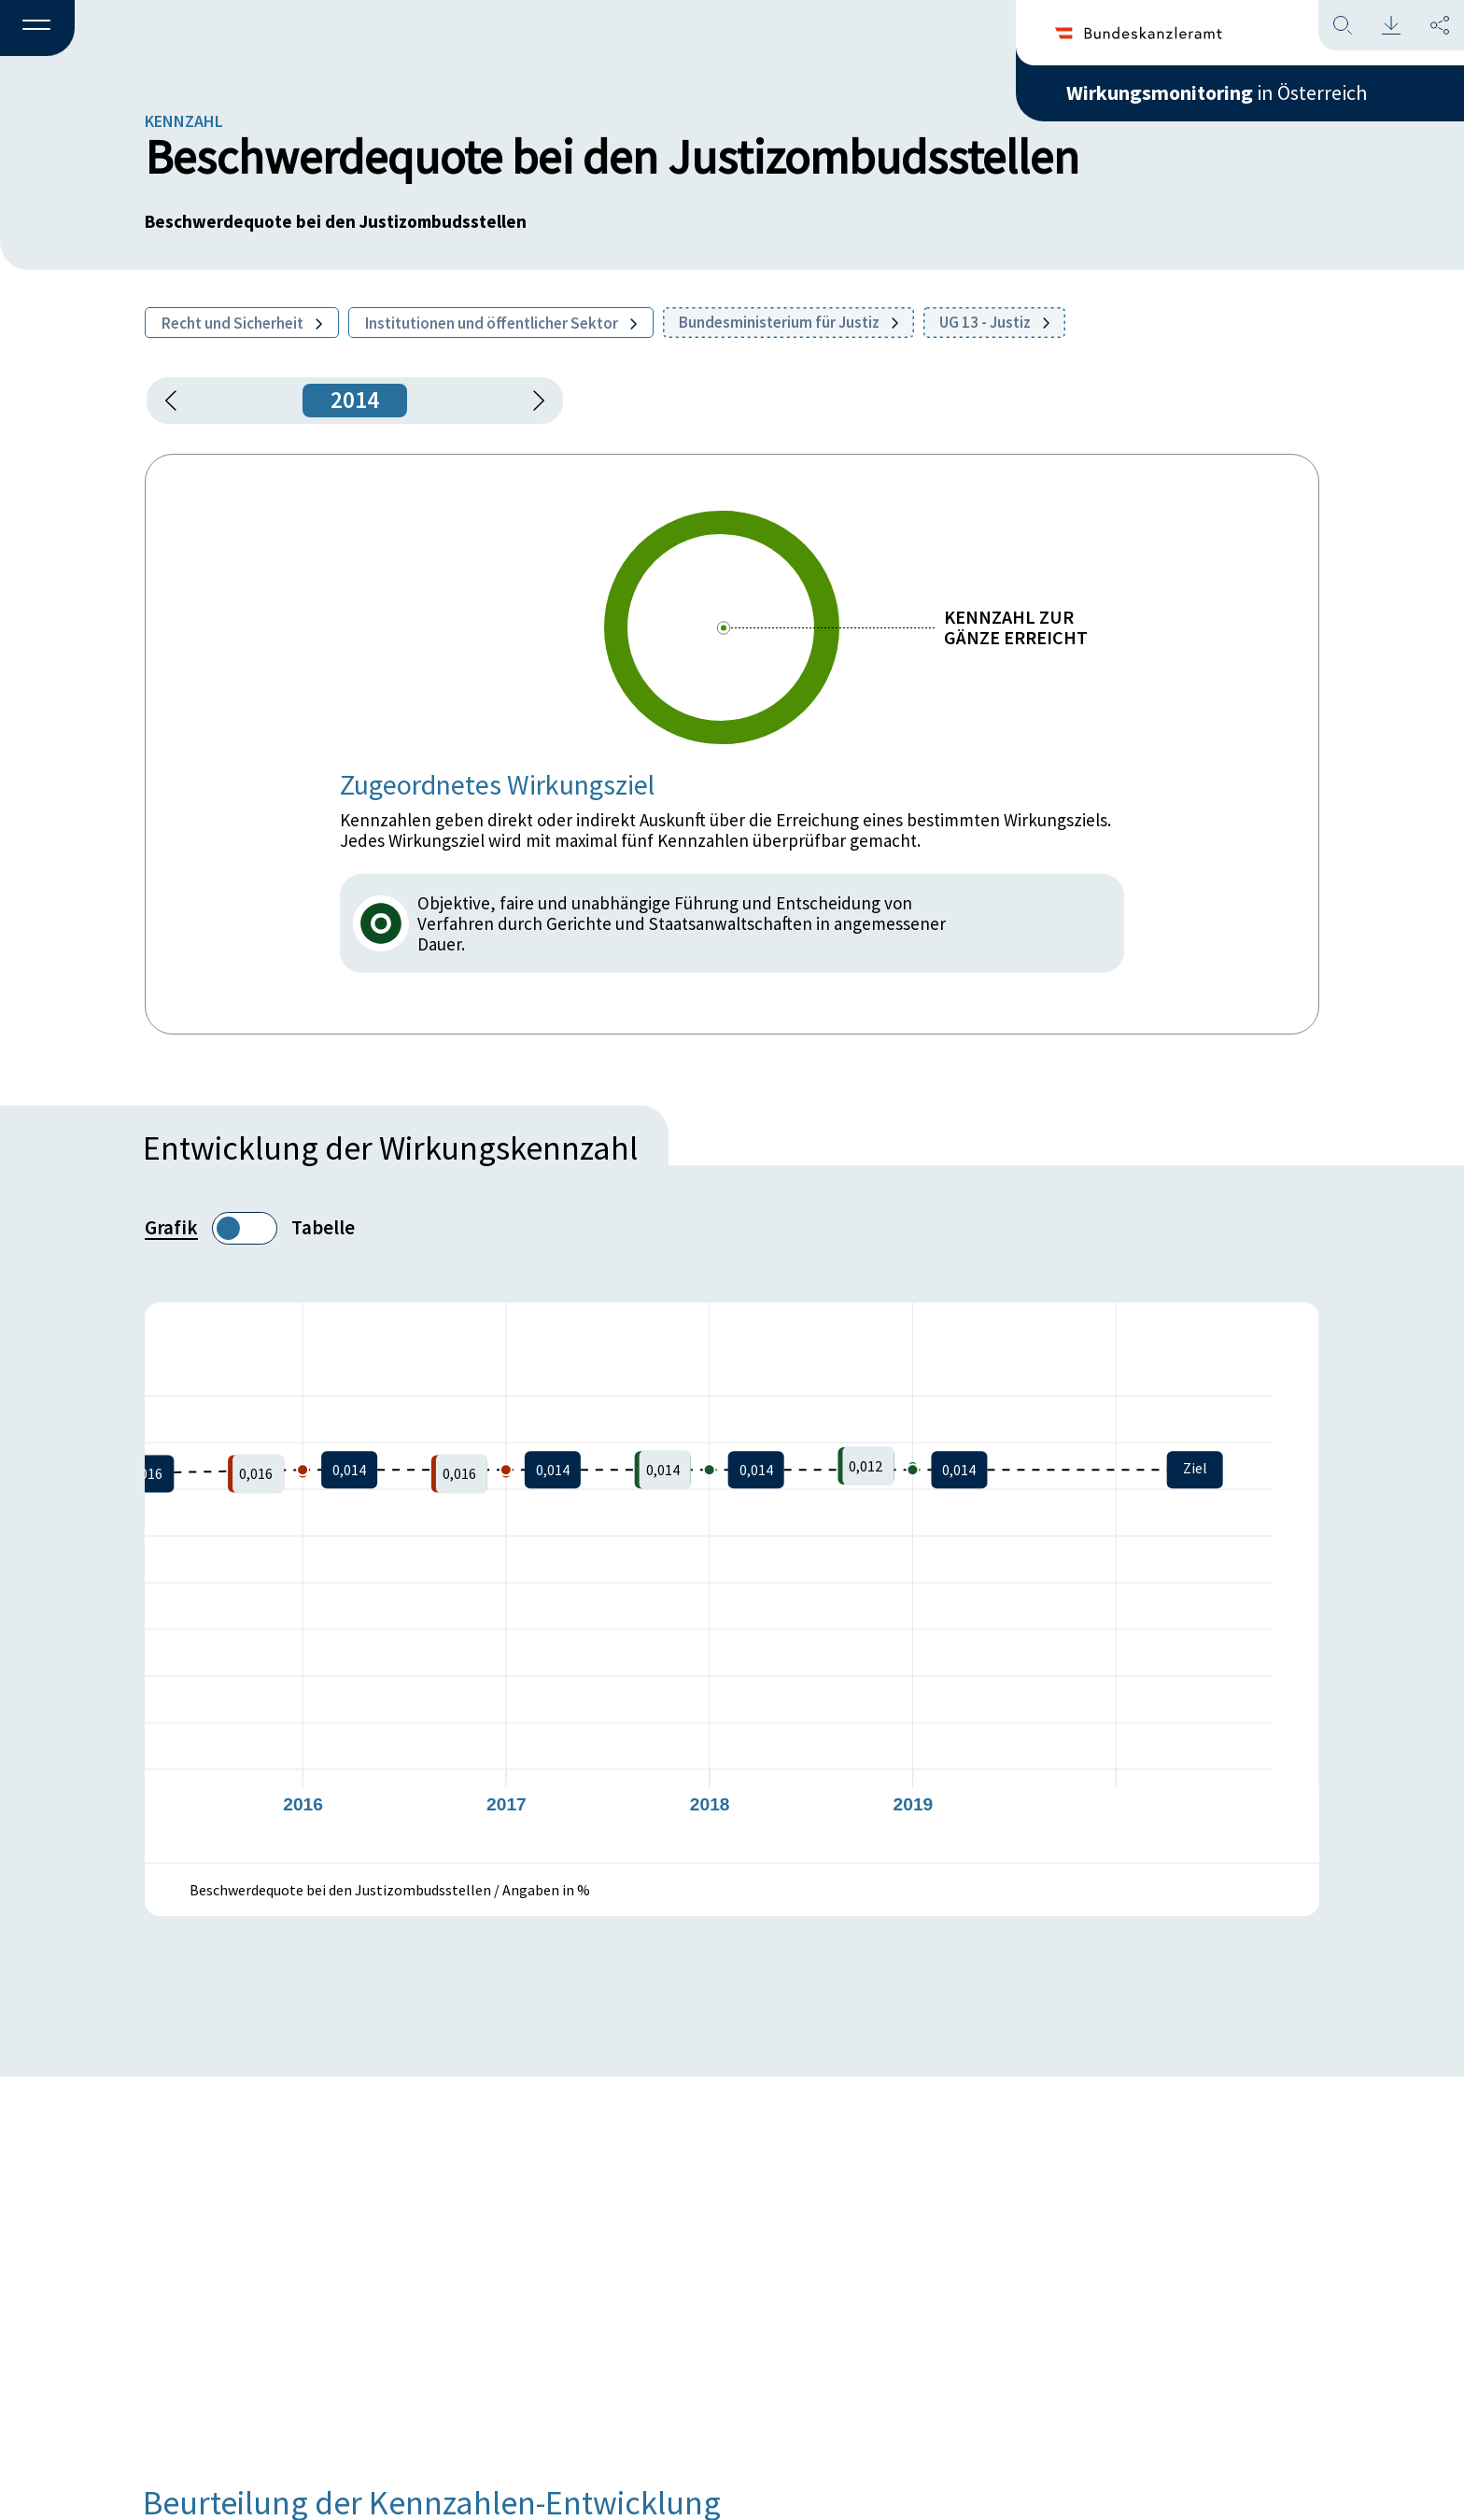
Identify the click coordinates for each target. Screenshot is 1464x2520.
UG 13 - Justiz (994, 322)
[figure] (732, 1582)
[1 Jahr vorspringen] (532, 400)
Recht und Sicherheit (242, 323)
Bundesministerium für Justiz (788, 322)
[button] (37, 29)
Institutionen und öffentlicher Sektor (501, 323)
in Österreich (1216, 92)
